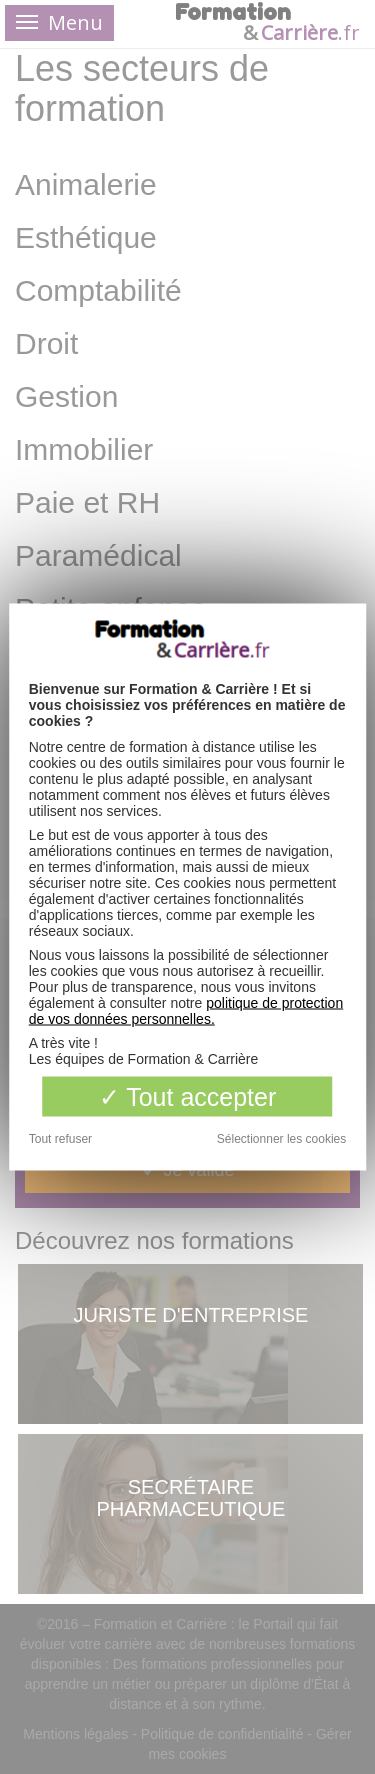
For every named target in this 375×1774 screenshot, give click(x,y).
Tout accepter (188, 1097)
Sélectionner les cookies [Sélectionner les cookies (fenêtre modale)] (281, 1139)
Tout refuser (60, 1139)
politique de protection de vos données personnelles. (186, 1011)
